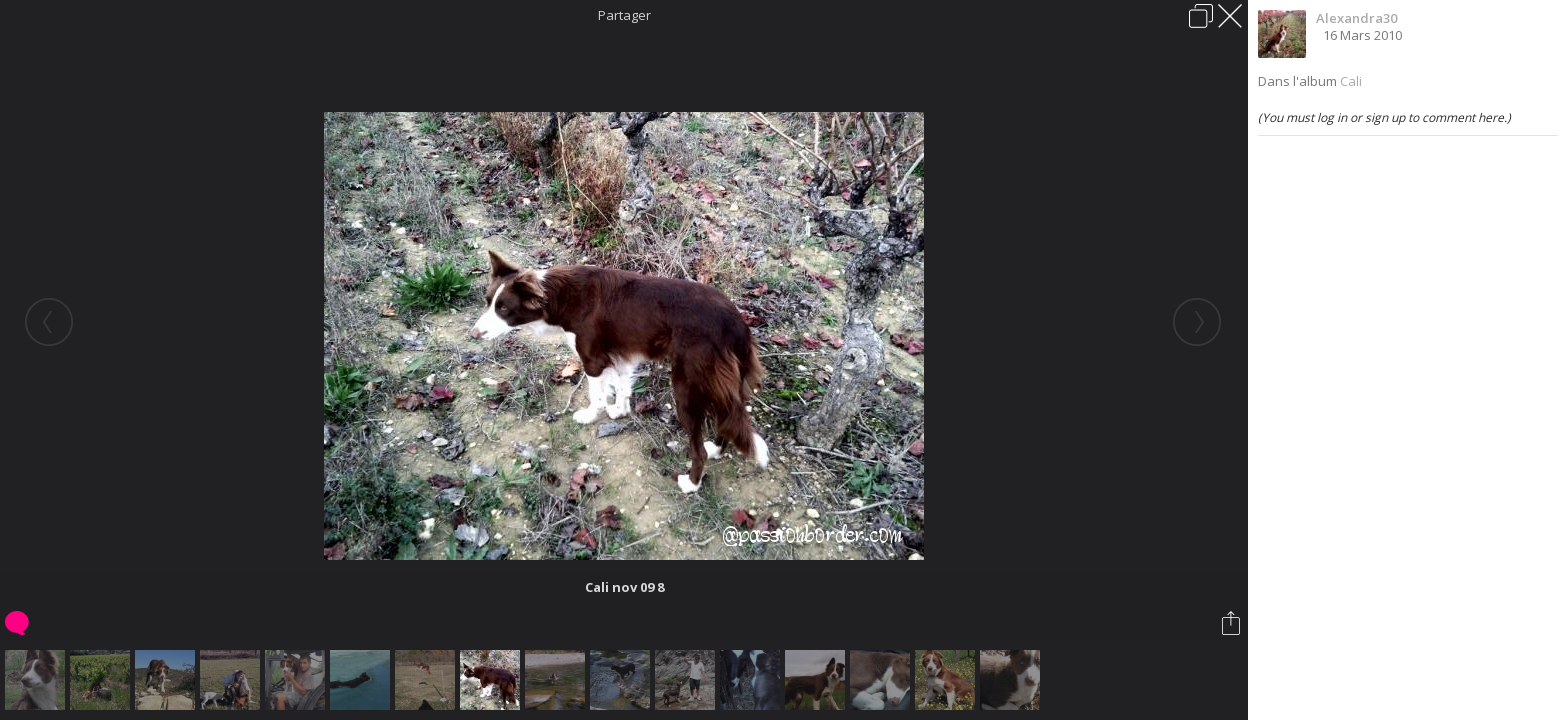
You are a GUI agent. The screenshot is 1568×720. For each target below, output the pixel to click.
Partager (624, 15)
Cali (1351, 81)
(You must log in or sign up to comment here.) (1384, 117)
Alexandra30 (1356, 18)
